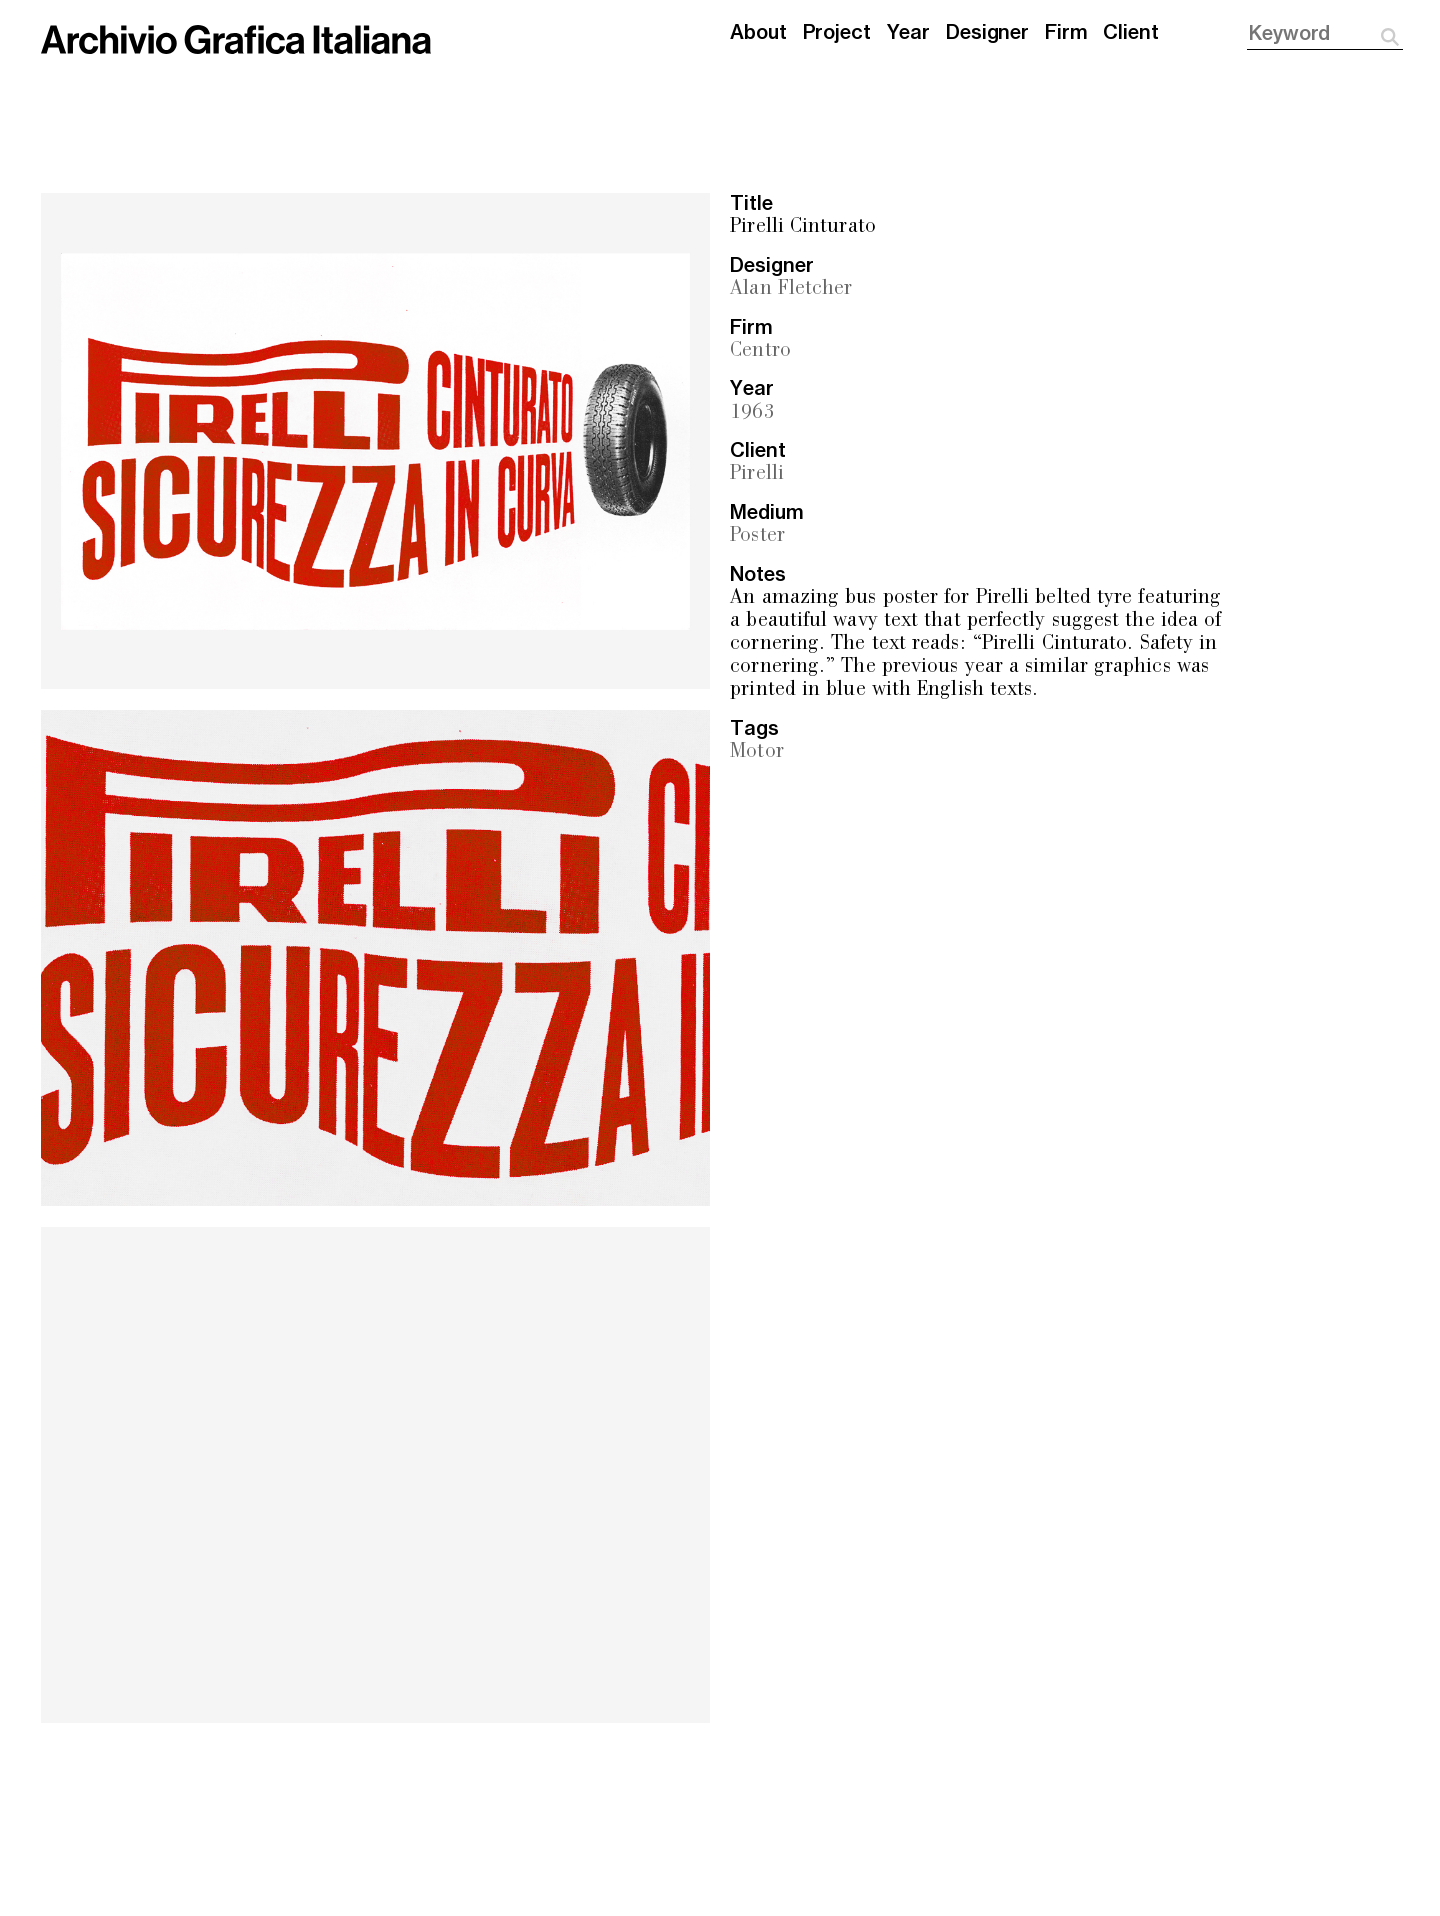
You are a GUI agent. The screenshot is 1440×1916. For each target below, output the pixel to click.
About (758, 33)
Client (1130, 33)
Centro (760, 351)
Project (837, 33)
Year (909, 33)
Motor (756, 752)
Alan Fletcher (791, 289)
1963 (752, 413)
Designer (987, 33)
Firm (1066, 33)
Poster (757, 536)
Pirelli (757, 474)
